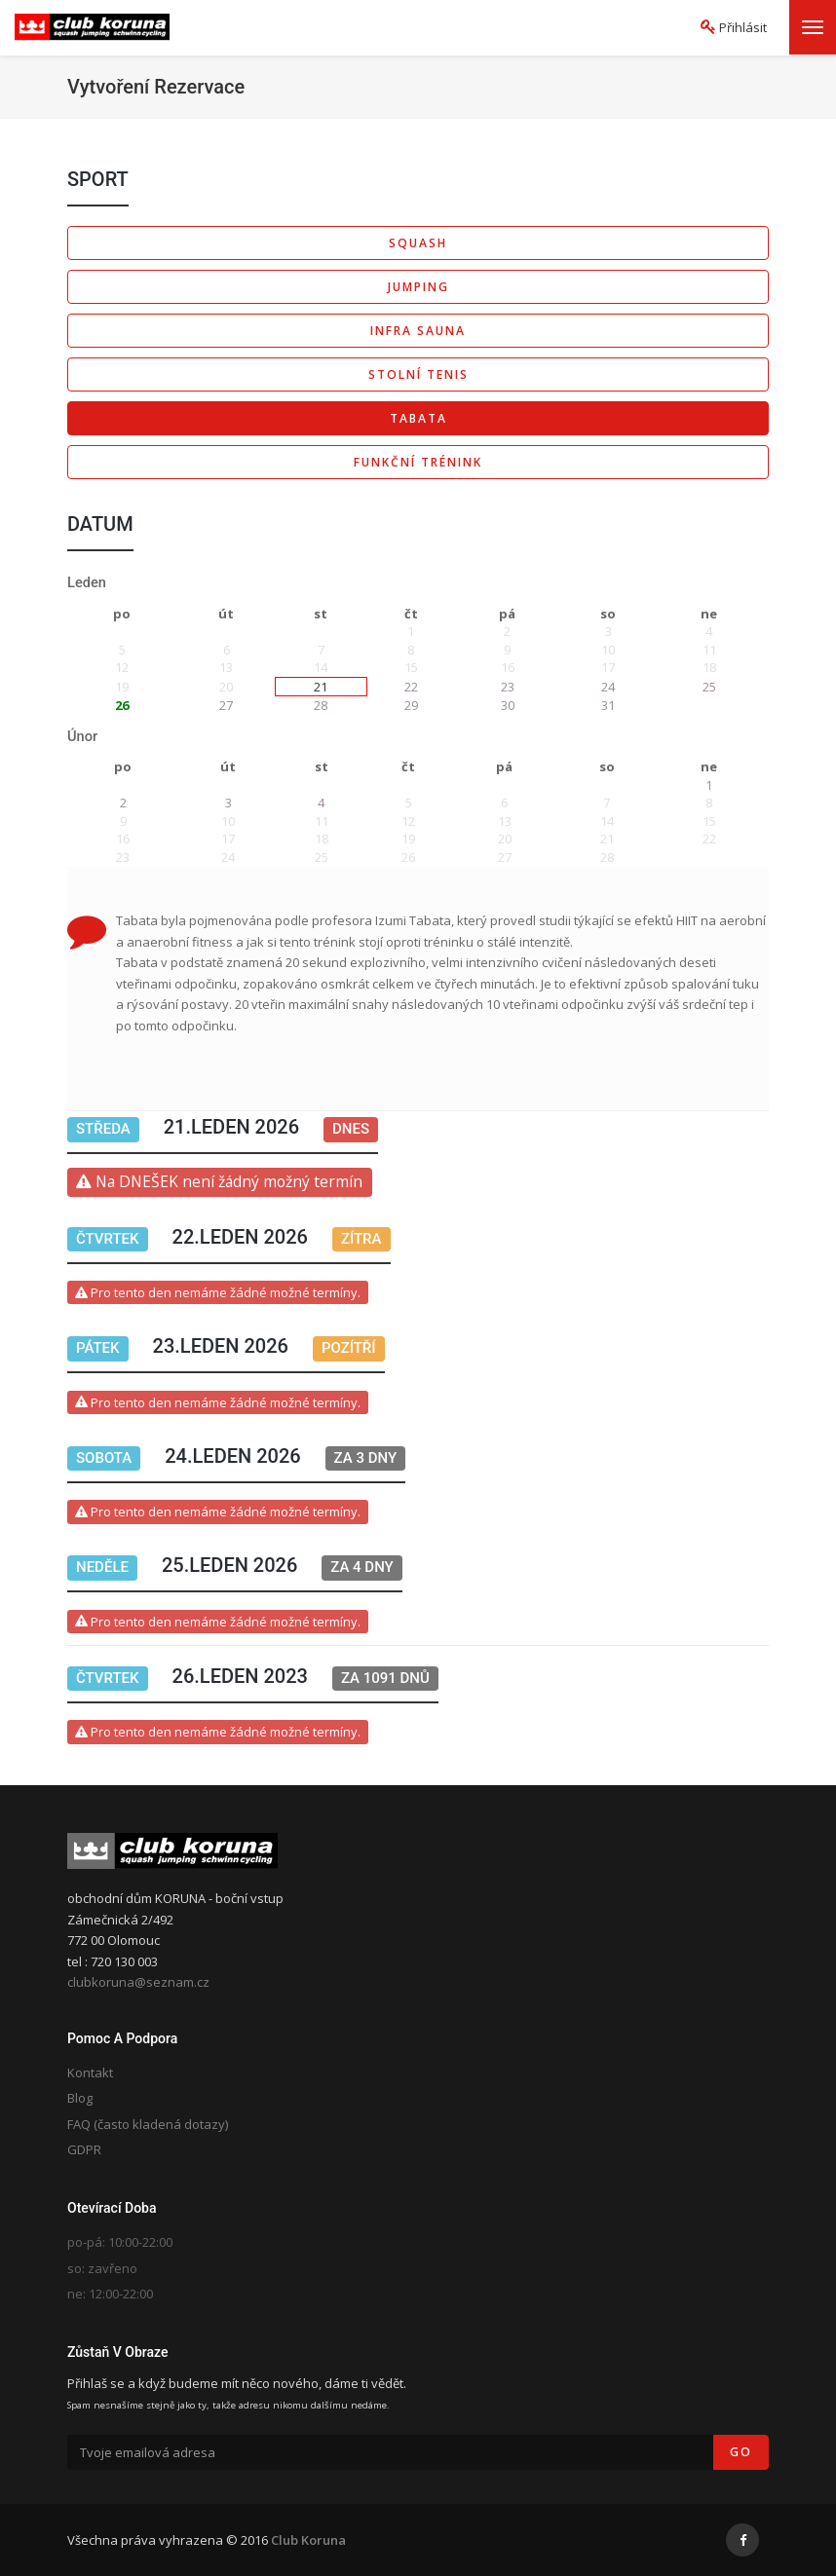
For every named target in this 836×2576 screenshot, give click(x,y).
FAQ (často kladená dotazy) (147, 2124)
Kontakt (90, 2072)
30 (507, 705)
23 (507, 686)
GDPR (84, 2149)
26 (122, 705)
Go (741, 2452)
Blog (80, 2098)
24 (608, 686)
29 (411, 705)
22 (411, 686)
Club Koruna (308, 2540)
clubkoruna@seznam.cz (138, 1982)
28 (320, 705)
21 (320, 686)
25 (709, 686)
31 (608, 705)
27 (226, 705)
